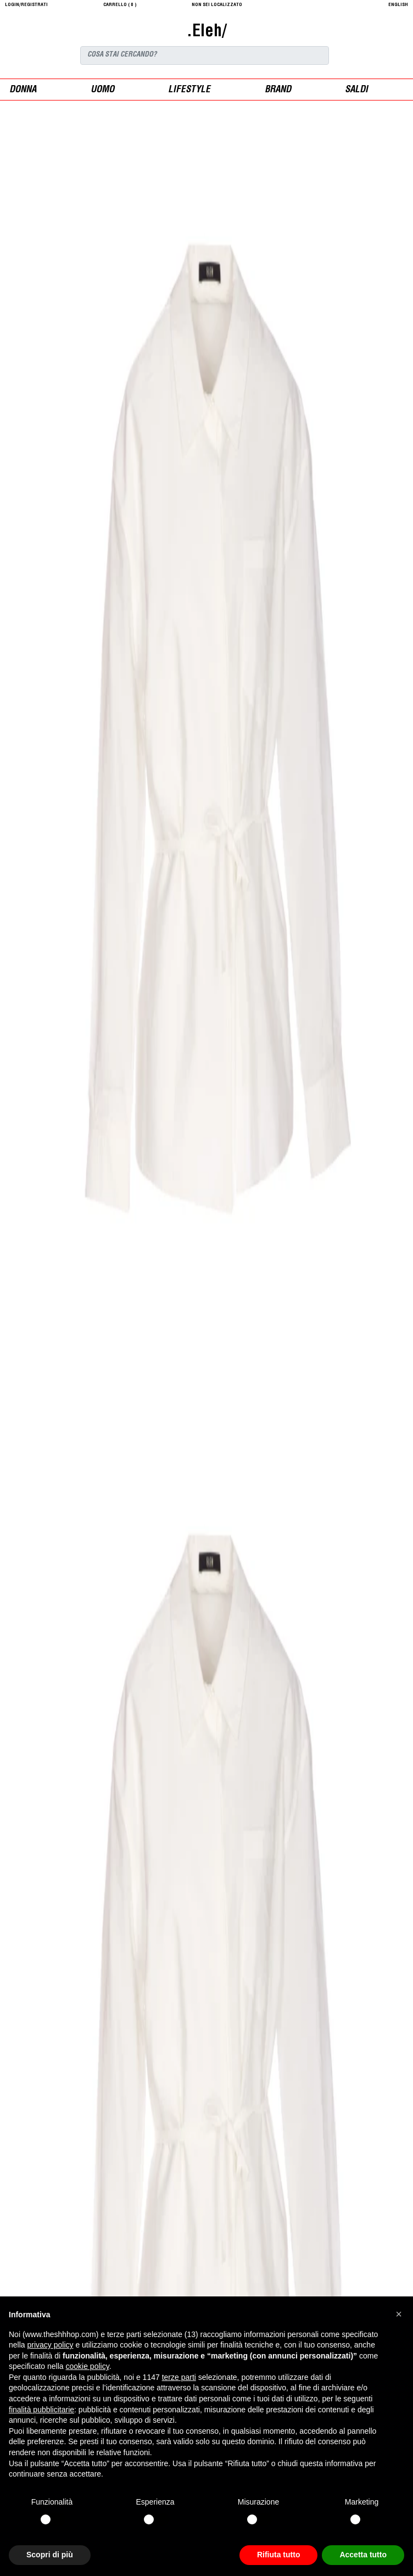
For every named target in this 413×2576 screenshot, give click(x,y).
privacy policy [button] (50, 2344)
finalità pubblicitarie (41, 2409)
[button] (399, 2314)
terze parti (179, 2377)
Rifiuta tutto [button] (278, 2554)
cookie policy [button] (87, 2366)
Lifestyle (189, 90)
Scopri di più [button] (49, 2554)
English (398, 5)
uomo (102, 90)
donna (22, 90)
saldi (356, 90)
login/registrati (26, 5)
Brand (278, 90)
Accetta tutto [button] (363, 2554)
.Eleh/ (206, 32)
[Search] (204, 55)
